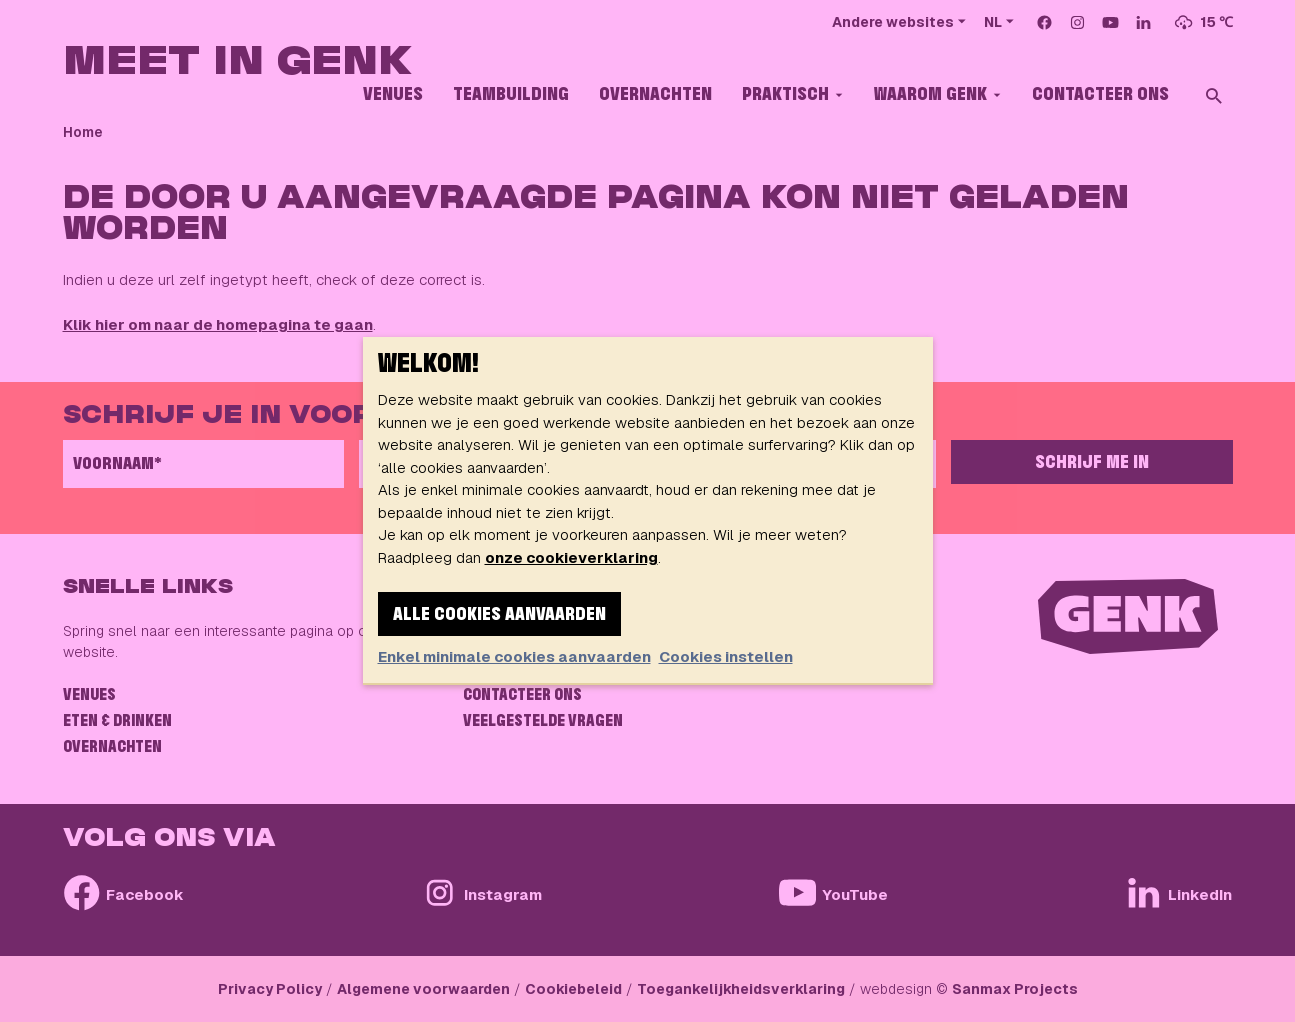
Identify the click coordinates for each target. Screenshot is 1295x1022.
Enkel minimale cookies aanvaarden (514, 656)
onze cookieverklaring (571, 557)
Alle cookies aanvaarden (499, 615)
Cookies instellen (726, 656)
